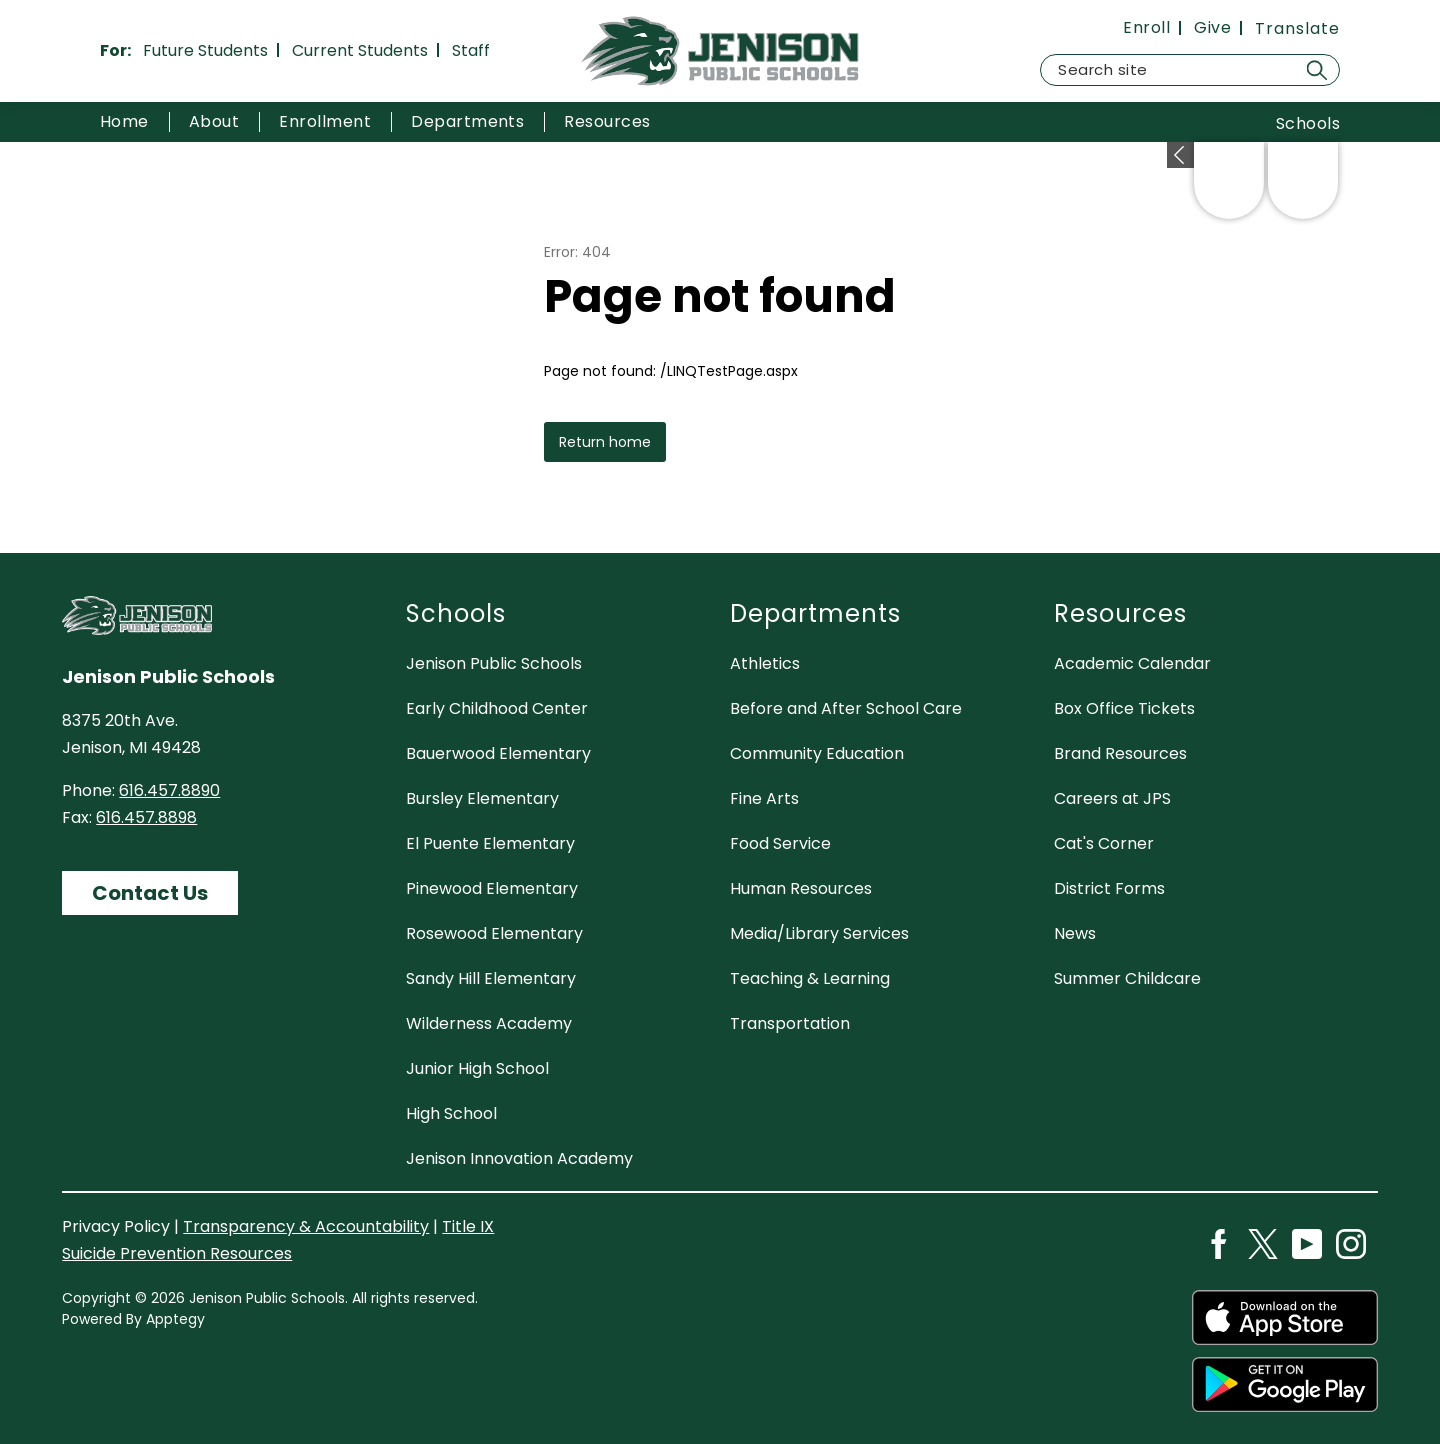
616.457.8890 (169, 790)
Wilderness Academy (489, 1023)
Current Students (360, 50)
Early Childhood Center (497, 708)
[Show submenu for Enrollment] (325, 122)
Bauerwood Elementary (498, 753)
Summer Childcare (1127, 978)
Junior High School (477, 1068)
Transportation (790, 1023)
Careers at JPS (1112, 798)
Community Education (817, 753)
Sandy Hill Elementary (491, 978)
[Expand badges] (1180, 155)
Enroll (1146, 28)
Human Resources (801, 888)
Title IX (468, 1226)
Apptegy (175, 1319)
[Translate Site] (1297, 28)
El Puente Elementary (490, 843)
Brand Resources (1120, 753)
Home (124, 121)
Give (1212, 28)
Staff (471, 50)
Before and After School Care (846, 708)
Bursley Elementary (482, 798)
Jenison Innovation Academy (519, 1158)
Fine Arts (764, 798)
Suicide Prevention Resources (177, 1253)
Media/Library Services (819, 933)
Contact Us (150, 893)
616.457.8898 (146, 817)
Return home (605, 442)
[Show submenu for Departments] (467, 122)
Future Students (205, 50)
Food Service (780, 843)
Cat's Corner (1104, 843)
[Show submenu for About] (214, 122)
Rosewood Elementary (494, 933)
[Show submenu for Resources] (607, 122)
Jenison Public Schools (494, 663)
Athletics (765, 663)
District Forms (1109, 888)
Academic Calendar (1132, 663)
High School (451, 1113)
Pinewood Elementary (492, 888)
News (1075, 933)
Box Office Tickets (1124, 708)
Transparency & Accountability (306, 1226)
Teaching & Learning (810, 978)
